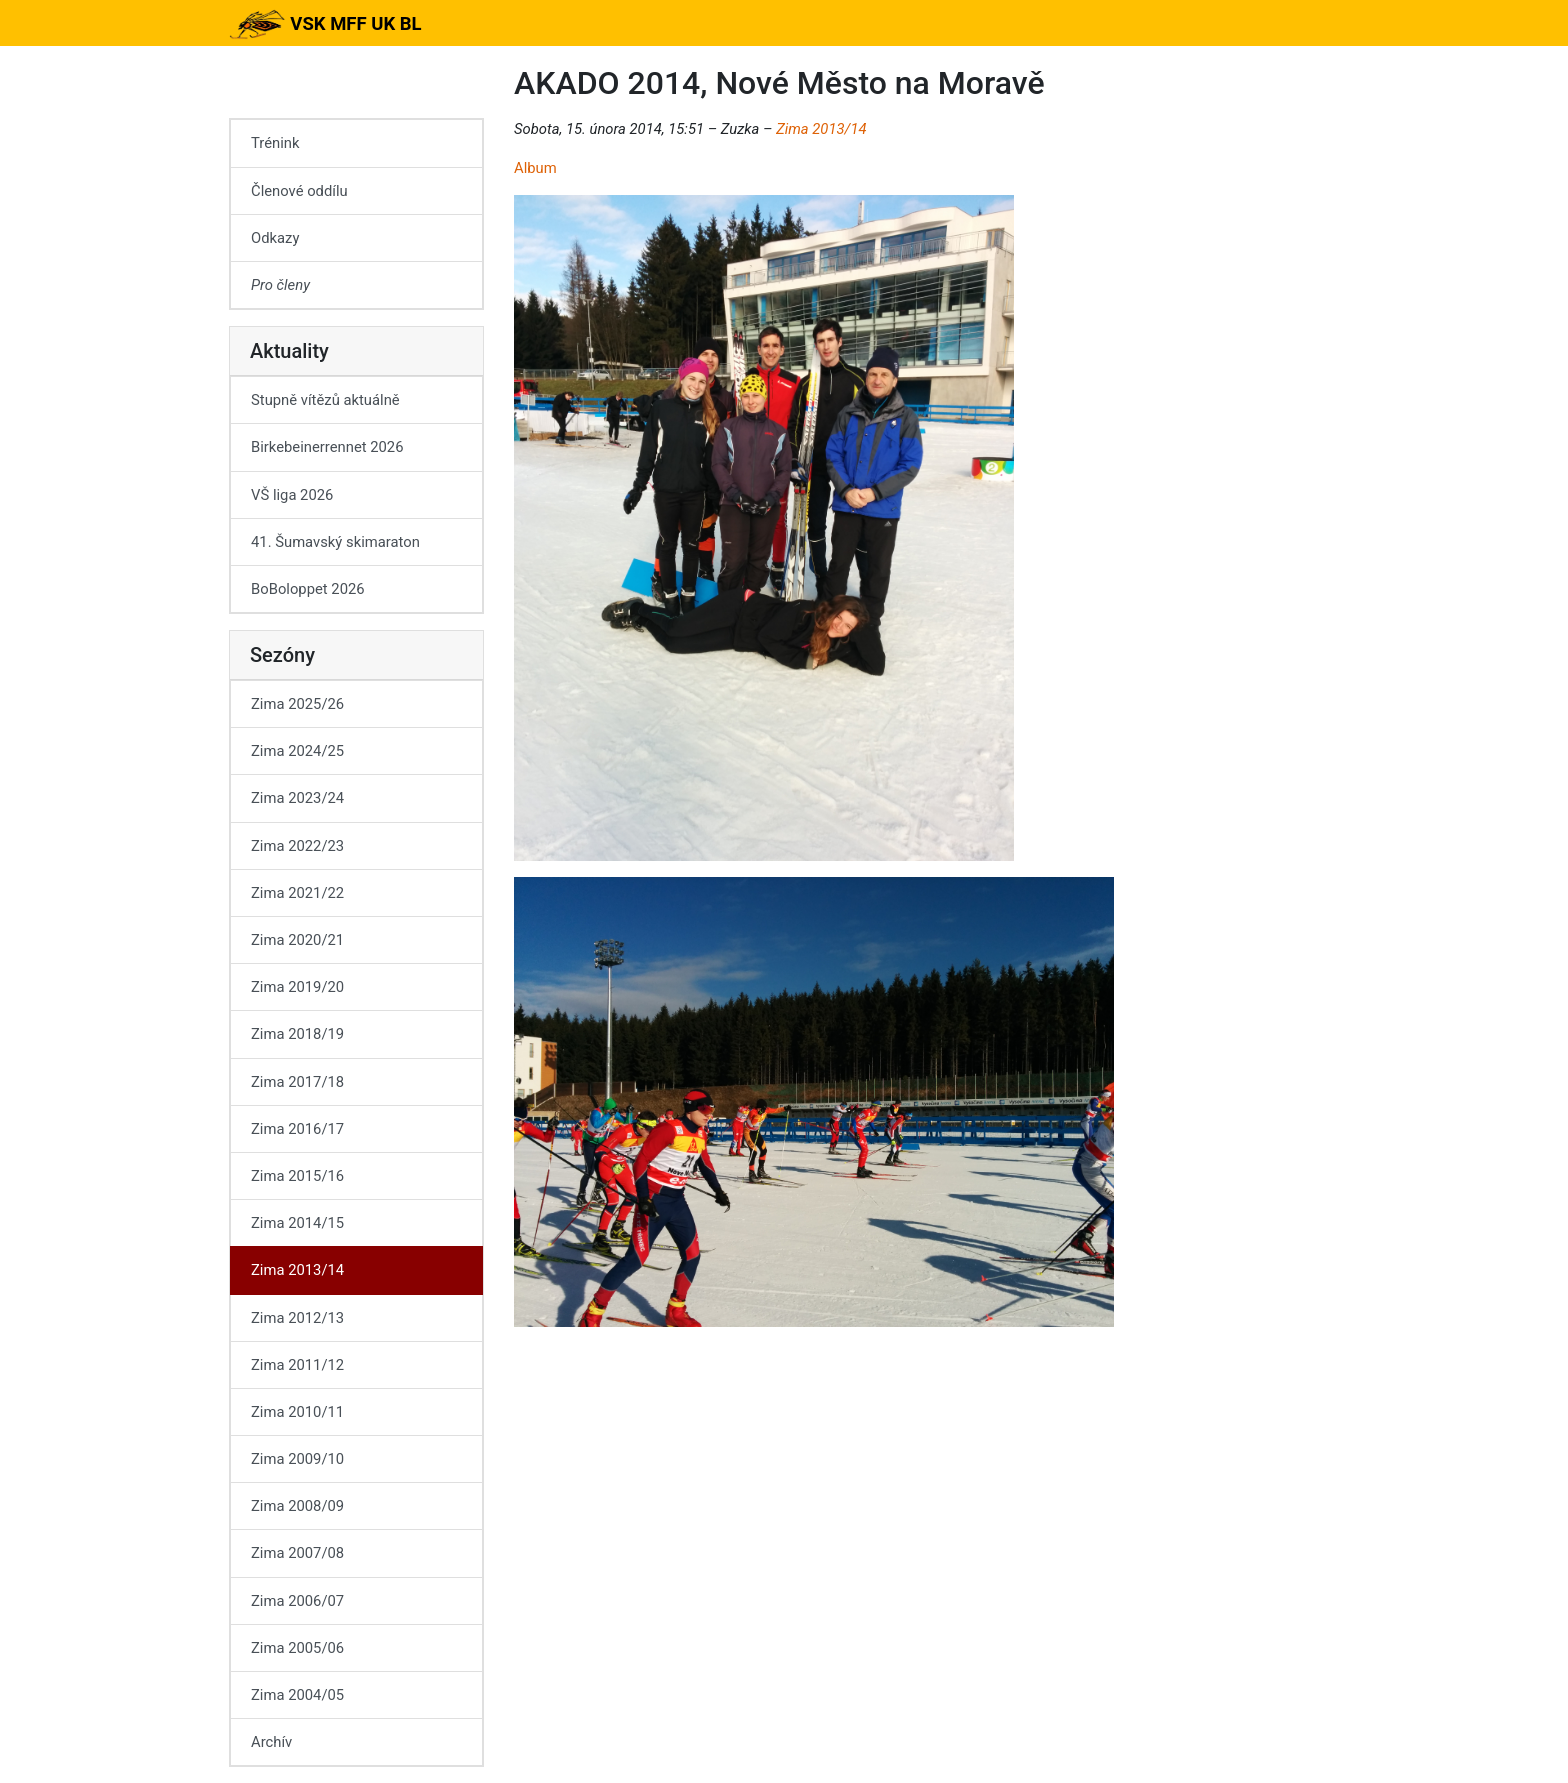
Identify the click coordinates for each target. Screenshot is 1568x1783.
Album (535, 168)
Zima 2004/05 (297, 1695)
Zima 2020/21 (297, 940)
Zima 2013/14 (821, 129)
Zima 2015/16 (297, 1176)
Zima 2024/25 (297, 751)
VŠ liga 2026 (292, 495)
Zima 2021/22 (297, 893)
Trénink (275, 143)
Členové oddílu (299, 191)
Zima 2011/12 (297, 1365)
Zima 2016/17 (297, 1129)
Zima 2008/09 (297, 1506)
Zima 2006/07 (297, 1601)
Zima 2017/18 (297, 1082)
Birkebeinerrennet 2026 (327, 447)
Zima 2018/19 (297, 1034)
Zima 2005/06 (297, 1648)
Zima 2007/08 (297, 1553)
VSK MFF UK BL (325, 24)
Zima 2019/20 (297, 987)
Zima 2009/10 (297, 1459)
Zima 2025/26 (297, 704)
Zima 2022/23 (297, 846)
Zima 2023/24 (297, 798)
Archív (271, 1742)
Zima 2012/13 (297, 1318)
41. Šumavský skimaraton (335, 542)
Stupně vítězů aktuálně (325, 400)
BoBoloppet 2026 (308, 589)
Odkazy (275, 238)
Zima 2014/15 (297, 1223)
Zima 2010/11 (297, 1412)
